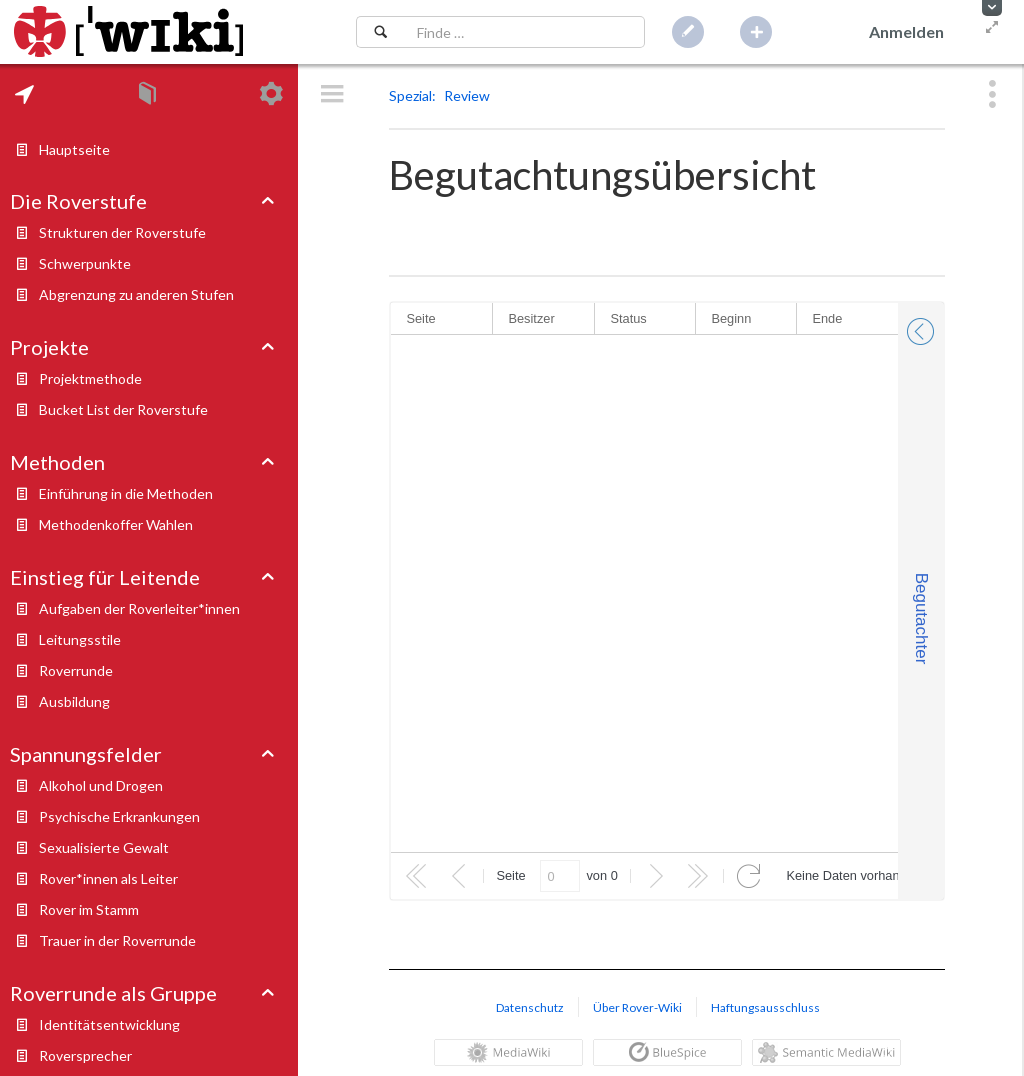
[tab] (24, 94)
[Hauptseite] (128, 32)
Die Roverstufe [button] (78, 201)
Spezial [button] (410, 95)
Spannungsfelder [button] (86, 754)
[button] (992, 8)
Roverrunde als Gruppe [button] (113, 993)
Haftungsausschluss (765, 1007)
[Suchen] (380, 32)
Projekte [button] (49, 347)
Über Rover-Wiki (637, 1007)
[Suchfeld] (525, 32)
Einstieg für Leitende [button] (105, 577)
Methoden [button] (57, 462)
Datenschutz (530, 1007)
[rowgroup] (644, 593)
